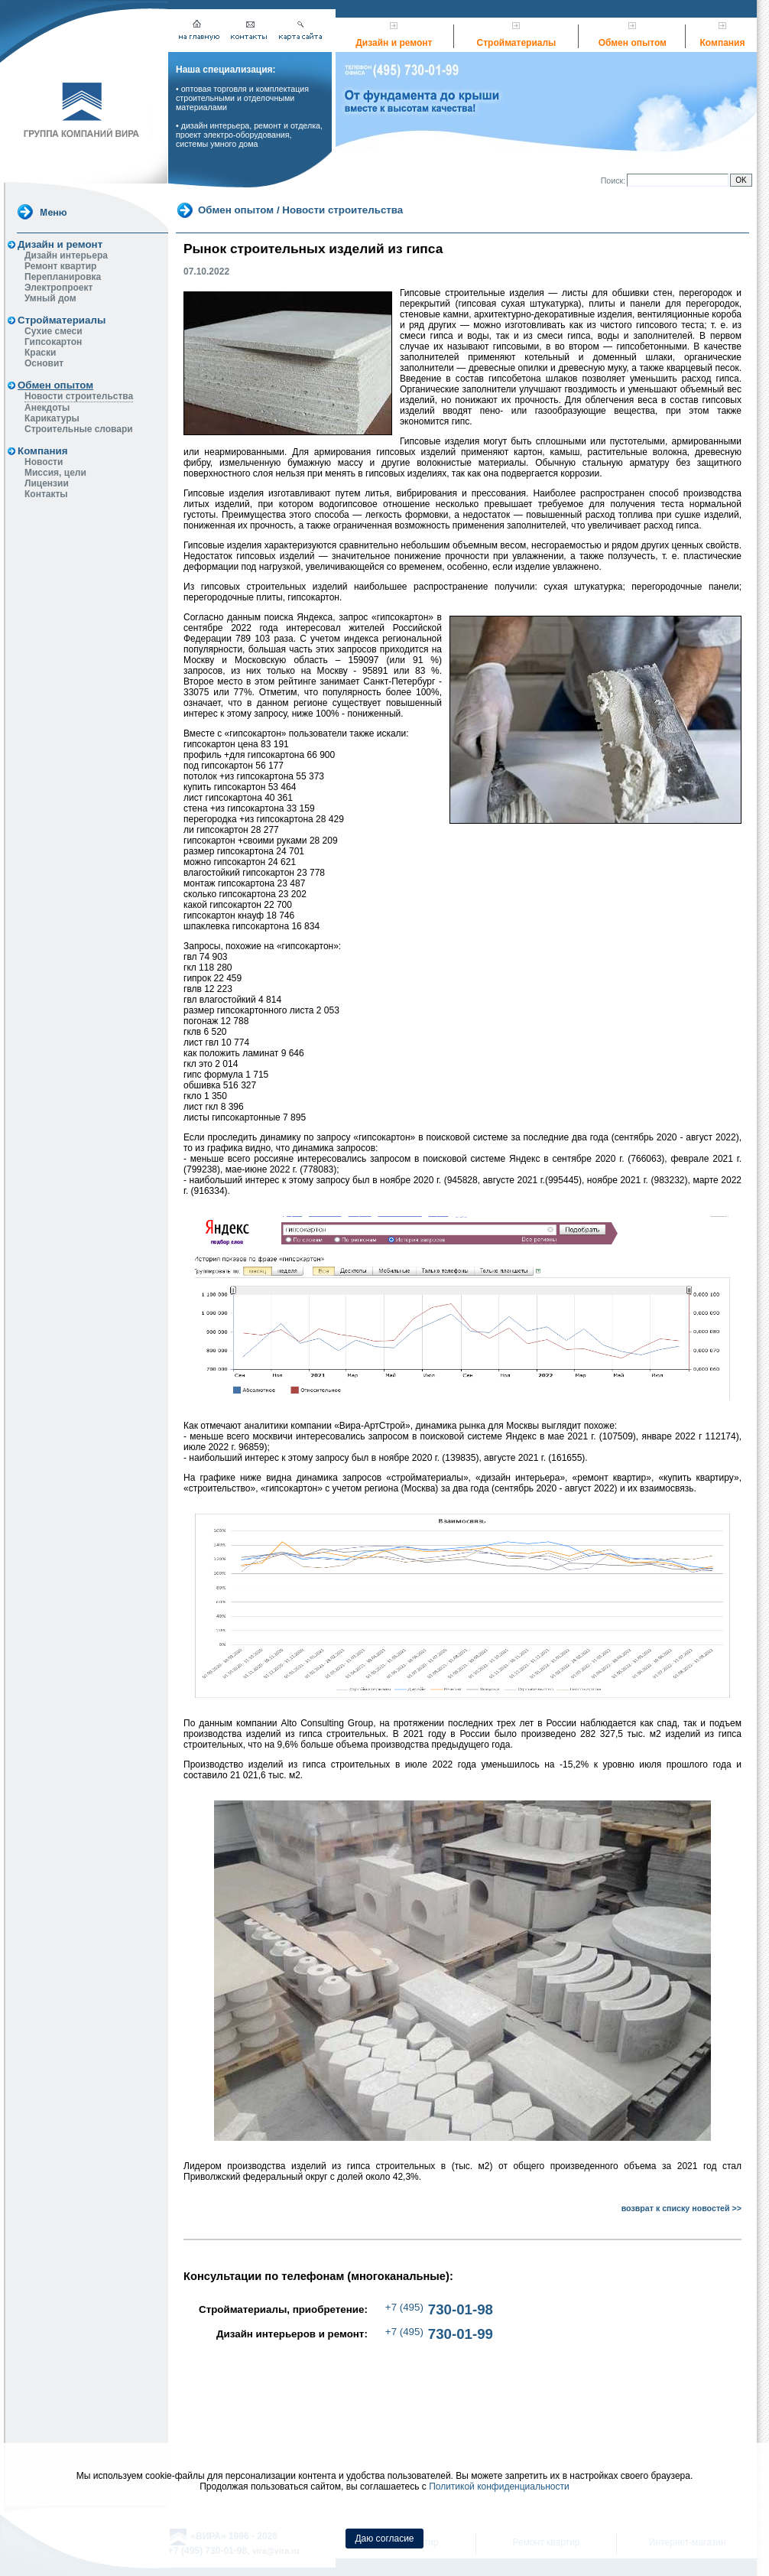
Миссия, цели (55, 472)
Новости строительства (78, 396)
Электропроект (58, 287)
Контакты (46, 494)
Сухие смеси (53, 331)
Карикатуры (51, 418)
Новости (43, 462)
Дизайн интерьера (66, 255)
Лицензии (46, 483)
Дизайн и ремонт (393, 42)
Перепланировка (62, 277)
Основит (43, 363)
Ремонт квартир (60, 266)
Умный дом (50, 298)
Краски (40, 352)
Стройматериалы (516, 42)
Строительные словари (78, 429)
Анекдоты (47, 407)
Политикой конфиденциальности (499, 2486)
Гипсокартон (53, 342)
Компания (722, 42)
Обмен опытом (633, 42)
